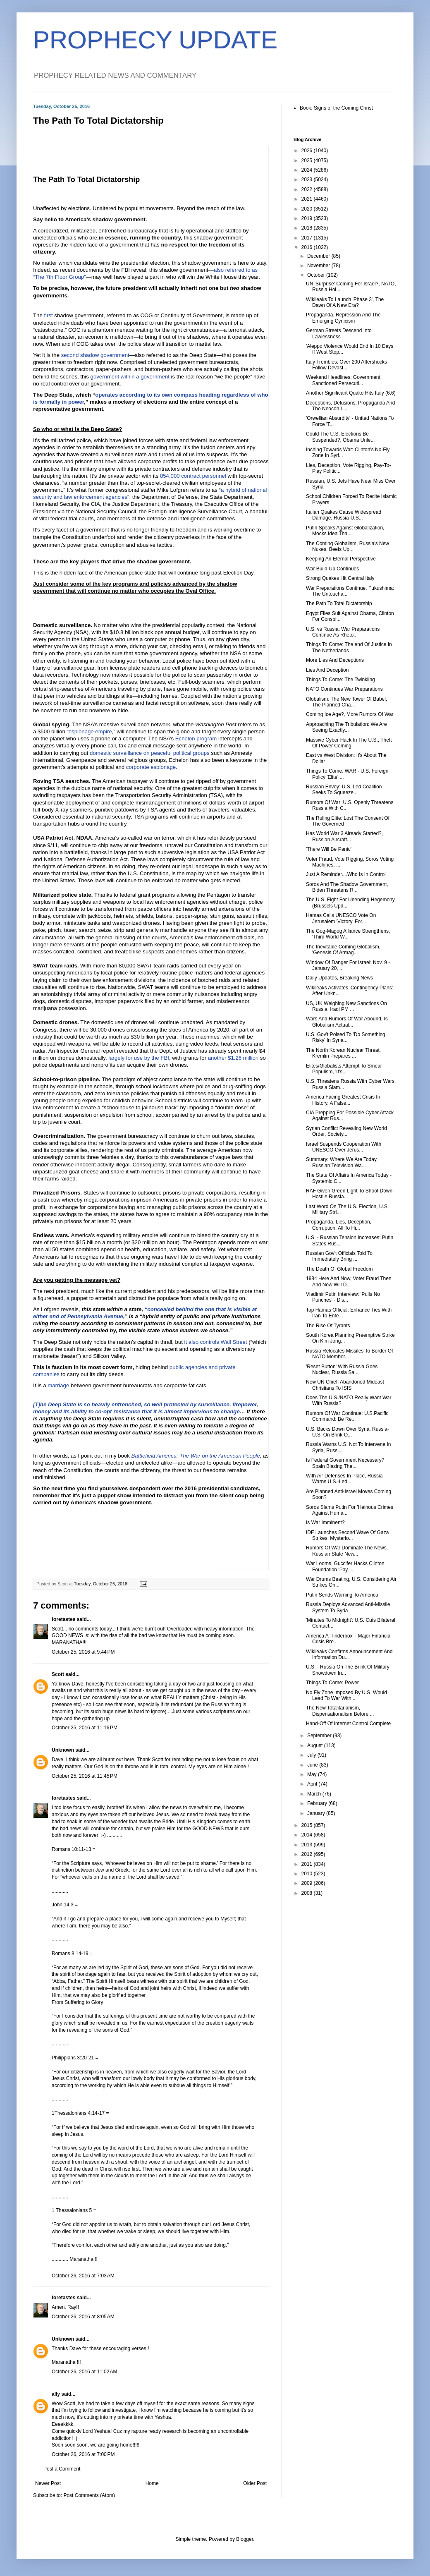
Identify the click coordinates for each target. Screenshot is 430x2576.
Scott (58, 1674)
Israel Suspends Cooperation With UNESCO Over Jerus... (343, 1147)
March (314, 1794)
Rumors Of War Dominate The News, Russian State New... (347, 1550)
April (312, 1784)
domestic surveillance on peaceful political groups (150, 753)
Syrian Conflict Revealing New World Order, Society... (346, 1131)
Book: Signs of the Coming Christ (336, 108)
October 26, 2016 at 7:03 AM (83, 2276)
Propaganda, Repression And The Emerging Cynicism (343, 317)
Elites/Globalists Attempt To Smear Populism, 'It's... (344, 1069)
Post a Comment (61, 2469)
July (312, 1755)
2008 (307, 1893)
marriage (58, 1385)
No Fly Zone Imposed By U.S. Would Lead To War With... (346, 1695)
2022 (307, 189)
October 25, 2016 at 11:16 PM (84, 1728)
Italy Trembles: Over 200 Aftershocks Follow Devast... (346, 365)
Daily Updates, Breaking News (339, 978)
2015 (307, 1825)
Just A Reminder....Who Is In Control (346, 874)
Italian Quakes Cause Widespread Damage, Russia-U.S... (343, 515)
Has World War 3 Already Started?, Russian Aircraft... (344, 836)
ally (56, 2394)
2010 (307, 1874)
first (48, 315)
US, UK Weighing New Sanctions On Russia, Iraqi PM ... (346, 1006)
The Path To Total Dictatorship (86, 179)
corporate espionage (151, 767)
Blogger (244, 2539)
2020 (307, 209)
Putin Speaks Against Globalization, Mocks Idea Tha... (345, 530)
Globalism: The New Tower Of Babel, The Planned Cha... (346, 702)
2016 (307, 247)
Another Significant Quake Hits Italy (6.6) (351, 393)
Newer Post (48, 2483)
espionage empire (90, 731)
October (316, 275)
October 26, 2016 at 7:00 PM (83, 2454)
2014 (307, 1835)
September (320, 1735)
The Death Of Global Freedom (339, 1269)
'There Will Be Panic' (328, 849)
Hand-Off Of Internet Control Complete (348, 1723)
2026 (307, 150)
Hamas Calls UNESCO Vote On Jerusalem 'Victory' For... (341, 918)
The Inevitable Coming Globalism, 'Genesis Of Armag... (343, 949)
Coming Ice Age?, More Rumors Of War (350, 714)
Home (152, 2483)
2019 (307, 218)
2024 (307, 170)
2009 (307, 1883)
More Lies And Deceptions (335, 660)
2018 (307, 228)
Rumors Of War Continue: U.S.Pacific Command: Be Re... (347, 1416)
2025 (307, 160)
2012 (307, 1854)
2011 (307, 1864)
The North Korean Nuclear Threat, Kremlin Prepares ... (343, 1053)
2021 (307, 199)
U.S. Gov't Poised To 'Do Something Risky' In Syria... (345, 1037)
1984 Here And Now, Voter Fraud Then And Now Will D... (349, 1281)
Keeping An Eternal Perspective (341, 559)
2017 (307, 238)
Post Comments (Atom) (89, 2495)
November (319, 265)
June (313, 1765)
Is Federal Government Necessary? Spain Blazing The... (345, 1463)
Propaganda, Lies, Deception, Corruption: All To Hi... (338, 1225)
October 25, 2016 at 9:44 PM (83, 1652)
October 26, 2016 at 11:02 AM (84, 2372)
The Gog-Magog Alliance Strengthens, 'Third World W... (348, 934)
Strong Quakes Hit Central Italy (340, 578)
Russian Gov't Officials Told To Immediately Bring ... (339, 1256)
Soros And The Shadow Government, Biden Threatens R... (347, 887)
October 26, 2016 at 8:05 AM (83, 2317)
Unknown (63, 1750)
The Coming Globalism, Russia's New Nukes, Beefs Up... (347, 546)
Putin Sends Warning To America (342, 1595)
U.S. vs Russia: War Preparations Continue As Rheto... (343, 632)
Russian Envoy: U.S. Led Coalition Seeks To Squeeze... (344, 789)
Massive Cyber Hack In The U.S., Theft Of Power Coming (349, 743)
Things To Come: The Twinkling (340, 679)
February (317, 1803)
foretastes (63, 1619)
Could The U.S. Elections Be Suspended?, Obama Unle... (340, 437)
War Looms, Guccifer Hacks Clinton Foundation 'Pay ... (345, 1566)
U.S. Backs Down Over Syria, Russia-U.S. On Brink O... (347, 1432)
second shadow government (95, 355)
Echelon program (196, 738)
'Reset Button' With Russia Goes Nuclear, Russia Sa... (341, 1369)
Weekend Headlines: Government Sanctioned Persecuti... (343, 380)
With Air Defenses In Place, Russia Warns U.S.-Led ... (344, 1478)
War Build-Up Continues (332, 569)
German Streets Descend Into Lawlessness (339, 333)
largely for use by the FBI (138, 1058)
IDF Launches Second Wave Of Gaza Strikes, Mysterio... (347, 1535)
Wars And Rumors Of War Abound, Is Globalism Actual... (347, 1021)
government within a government (130, 376)
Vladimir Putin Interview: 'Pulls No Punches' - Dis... (343, 1297)
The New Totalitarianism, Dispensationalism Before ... (340, 1711)
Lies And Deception (327, 670)
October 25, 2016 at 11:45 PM (84, 1776)
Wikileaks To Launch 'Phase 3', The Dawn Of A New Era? (345, 302)
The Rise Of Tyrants (328, 1326)
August (315, 1745)
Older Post (255, 2483)
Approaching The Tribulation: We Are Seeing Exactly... (346, 727)
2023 (307, 179)
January (316, 1813)
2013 (307, 1845)
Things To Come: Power (332, 1682)
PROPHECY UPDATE (155, 40)
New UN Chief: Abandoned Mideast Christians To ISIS (345, 1385)
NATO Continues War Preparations (344, 689)
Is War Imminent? (325, 1522)
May (312, 1774)
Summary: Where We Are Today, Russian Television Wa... (341, 1162)
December (319, 256)
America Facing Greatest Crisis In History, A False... (343, 1100)
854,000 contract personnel (193, 476)
